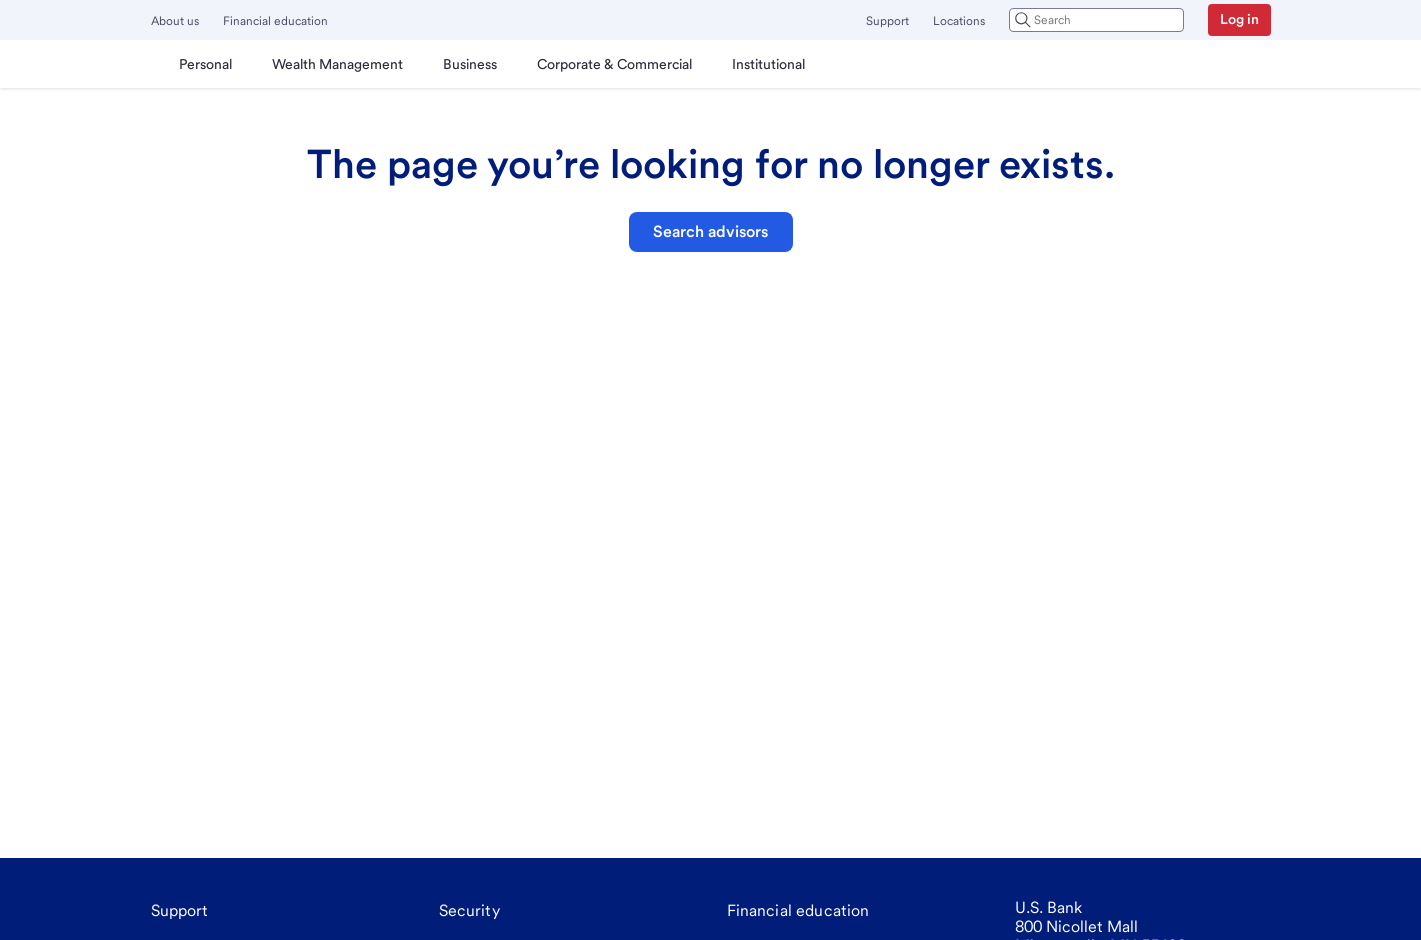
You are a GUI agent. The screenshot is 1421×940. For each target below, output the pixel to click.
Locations (959, 21)
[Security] (469, 911)
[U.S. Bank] (155, 64)
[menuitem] (205, 64)
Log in (1239, 19)
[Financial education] (798, 911)
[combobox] (1096, 20)
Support (887, 21)
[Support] (180, 911)
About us (175, 21)
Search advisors (710, 231)
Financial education (275, 21)
